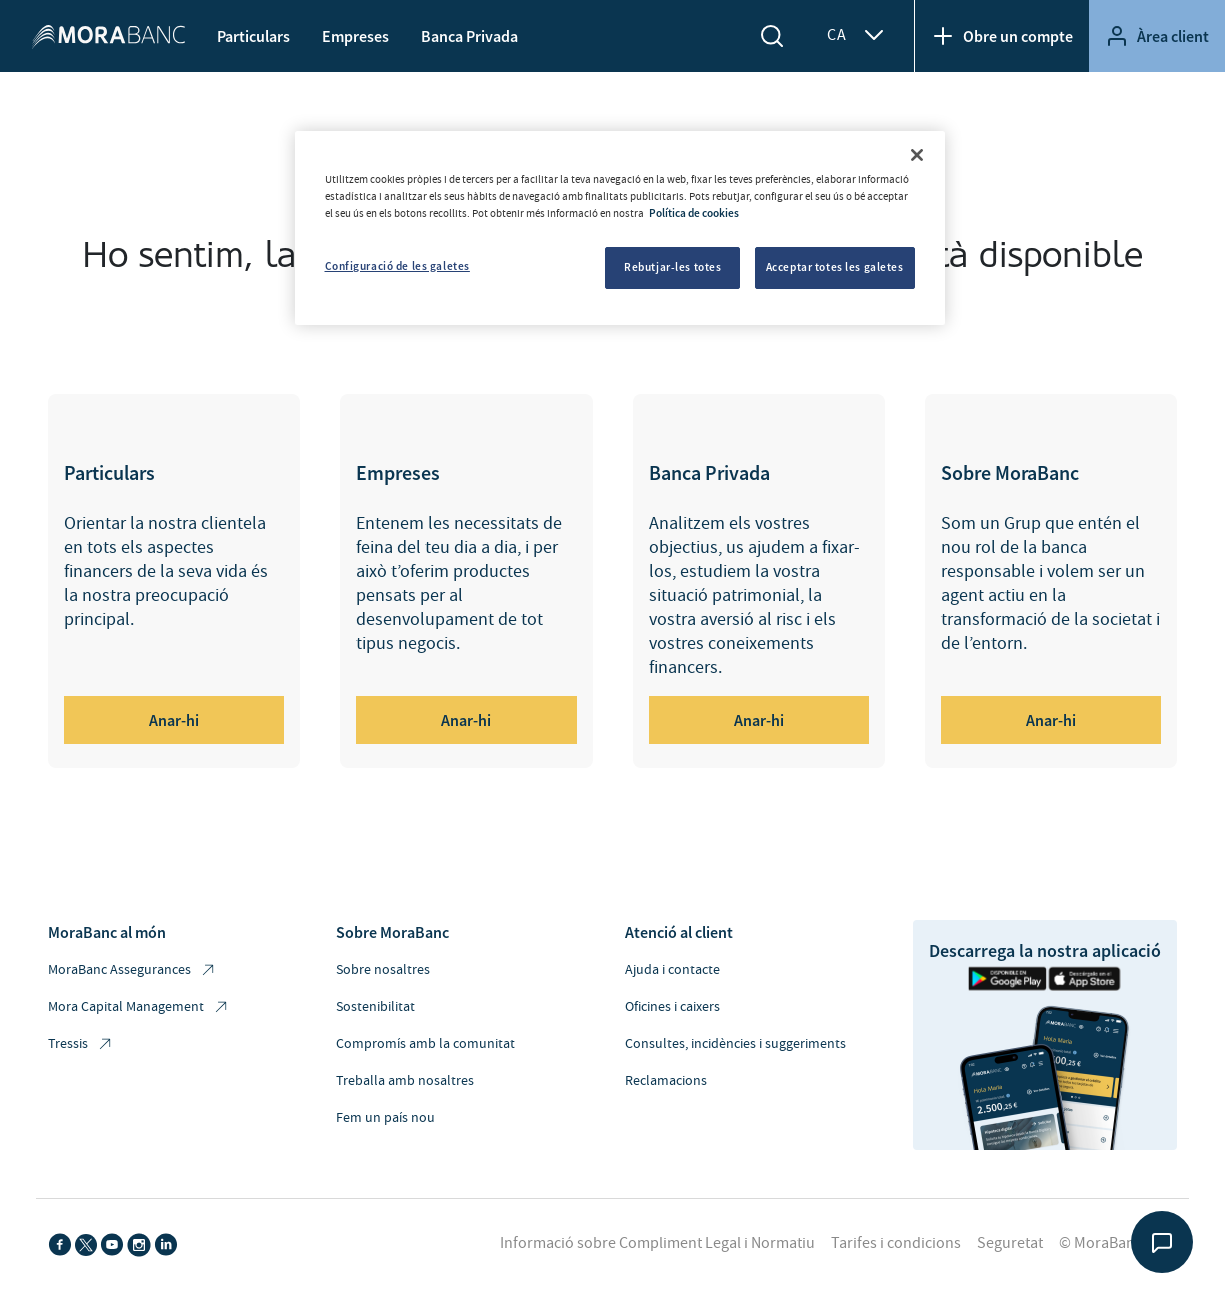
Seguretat (1010, 1243)
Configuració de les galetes (397, 266)
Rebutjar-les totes (672, 267)
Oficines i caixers (672, 1007)
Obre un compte (1002, 36)
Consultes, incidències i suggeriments (735, 1044)
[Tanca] (917, 155)
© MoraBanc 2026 (1118, 1243)
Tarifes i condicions (896, 1243)
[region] (620, 228)
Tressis (81, 1044)
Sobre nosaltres (383, 970)
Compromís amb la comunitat (425, 1044)
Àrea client (1157, 36)
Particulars (253, 36)
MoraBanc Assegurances (132, 970)
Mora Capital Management (139, 1007)
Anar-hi (174, 720)
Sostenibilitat (375, 1007)
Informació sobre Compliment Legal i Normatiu (657, 1243)
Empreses (355, 36)
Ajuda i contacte (672, 970)
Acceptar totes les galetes (835, 267)
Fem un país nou (385, 1118)
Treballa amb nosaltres (405, 1081)
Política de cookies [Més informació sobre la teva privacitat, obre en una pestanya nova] (694, 213)
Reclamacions (666, 1081)
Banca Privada (469, 36)
